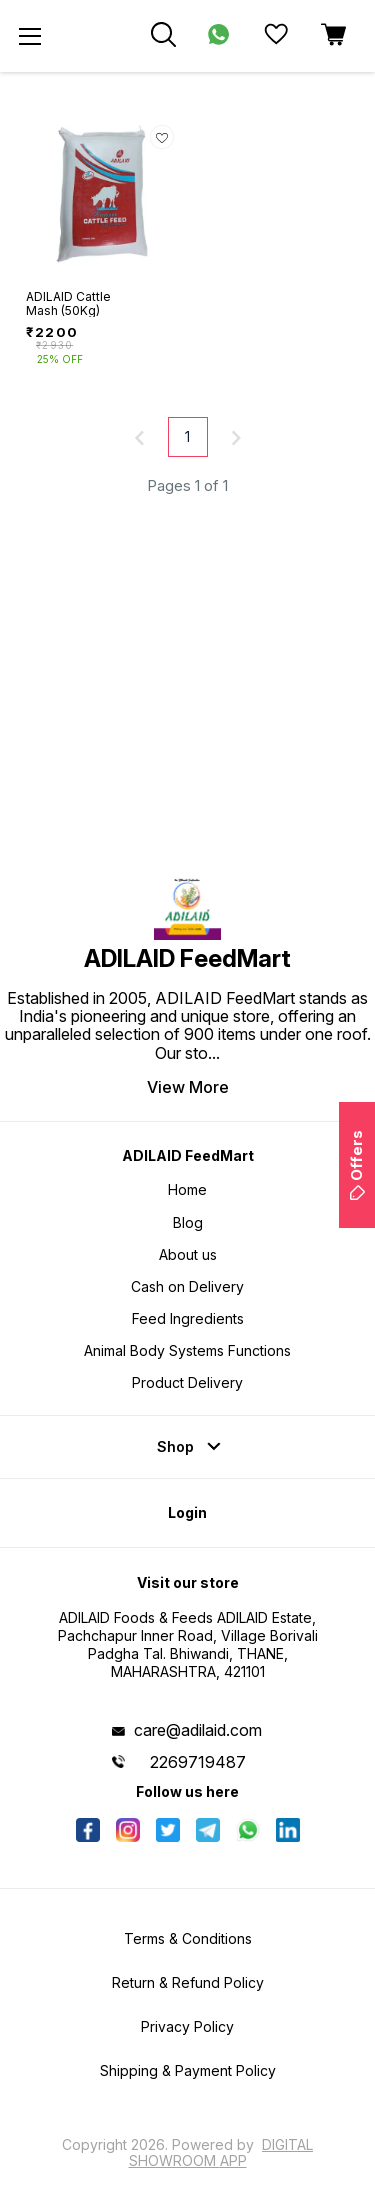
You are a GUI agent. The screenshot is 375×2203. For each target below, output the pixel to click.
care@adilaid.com (198, 1730)
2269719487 (198, 1762)
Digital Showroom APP (221, 2152)
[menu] (30, 36)
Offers (356, 1165)
